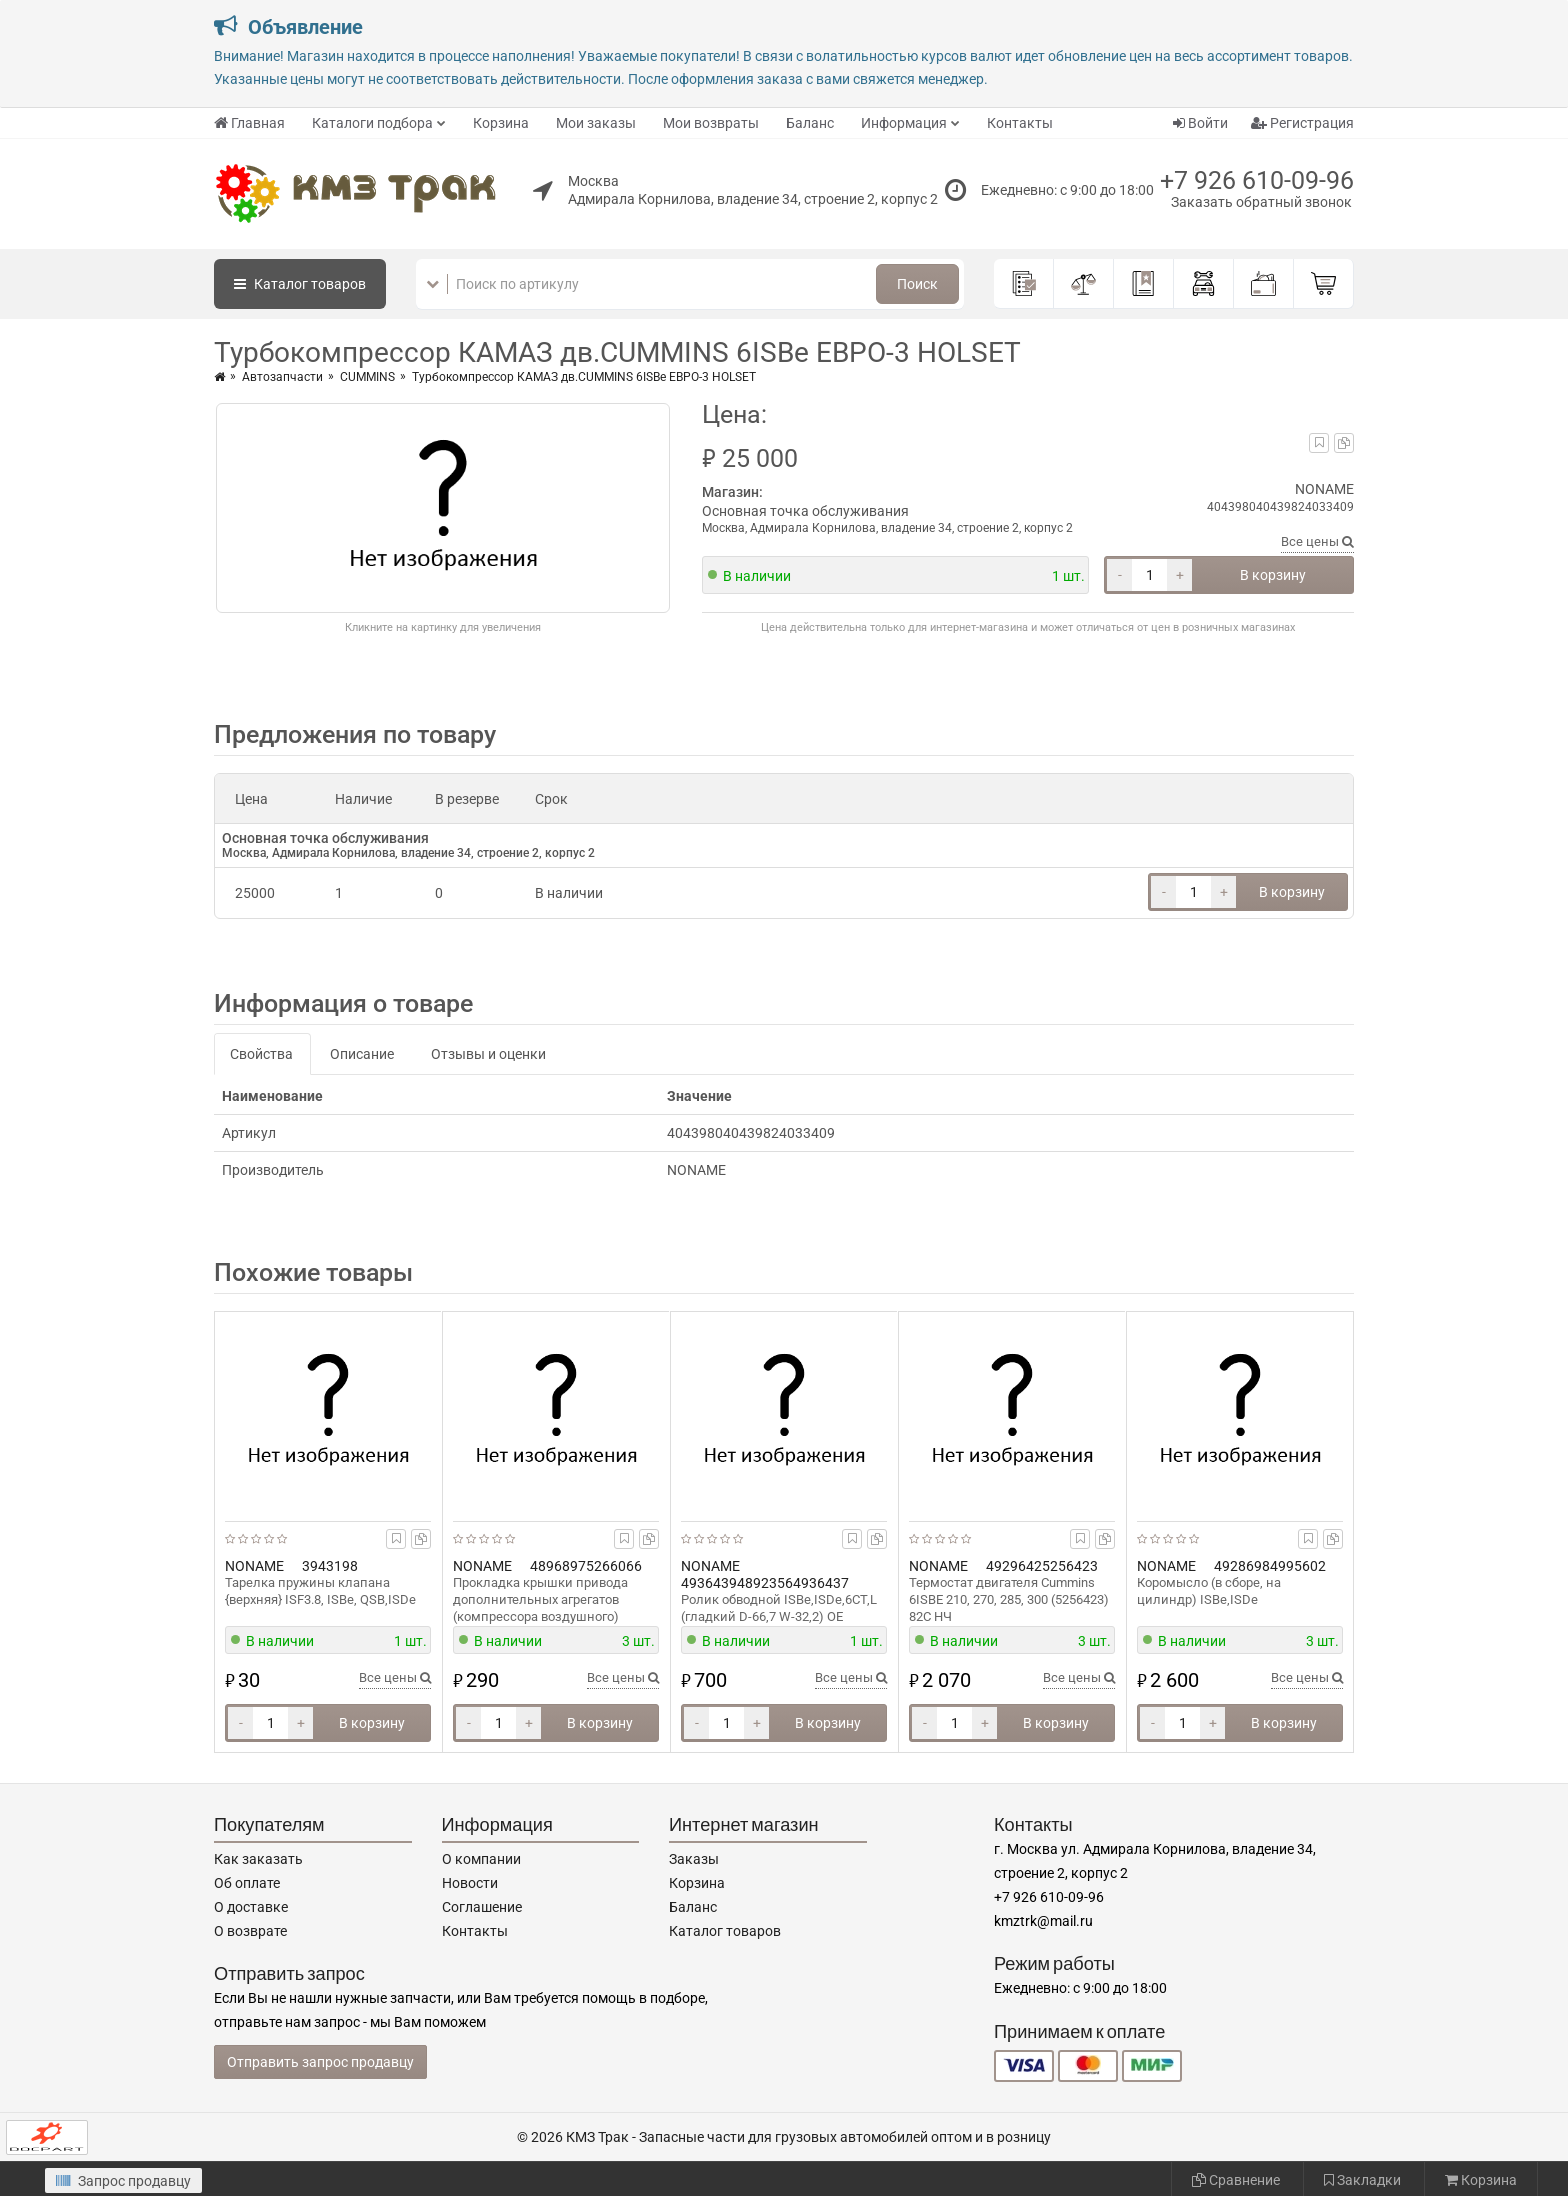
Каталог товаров (725, 1931)
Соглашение (482, 1907)
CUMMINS (367, 377)
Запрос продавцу (123, 2181)
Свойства (261, 1054)
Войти (1200, 123)
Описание (362, 1054)
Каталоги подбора (372, 123)
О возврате (250, 1931)
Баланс (810, 123)
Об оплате (247, 1883)
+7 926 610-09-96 (1257, 180)
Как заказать (258, 1859)
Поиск (917, 284)
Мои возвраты (711, 123)
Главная (249, 123)
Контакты (1020, 123)
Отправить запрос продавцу (320, 2062)
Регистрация (1302, 123)
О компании (481, 1859)
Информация (904, 123)
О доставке (251, 1907)
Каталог (300, 284)
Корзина (501, 123)
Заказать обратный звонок (1261, 202)
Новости (470, 1883)
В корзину (1273, 575)
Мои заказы (596, 123)
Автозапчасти (282, 377)
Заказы (694, 1859)
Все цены (1317, 541)
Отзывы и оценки (488, 1054)
